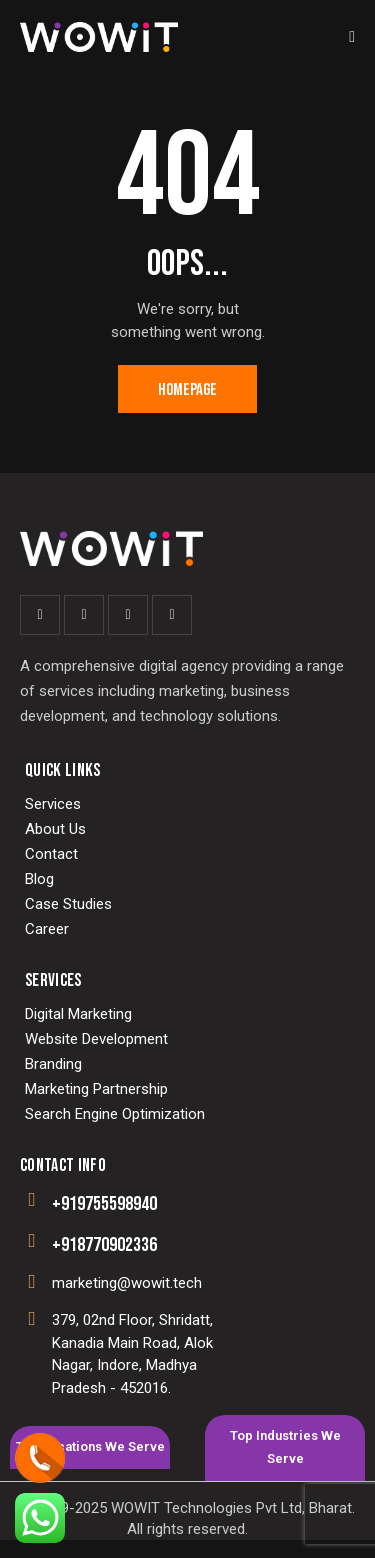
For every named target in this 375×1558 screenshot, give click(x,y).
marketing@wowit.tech (127, 1283)
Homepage (187, 390)
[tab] (90, 1447)
